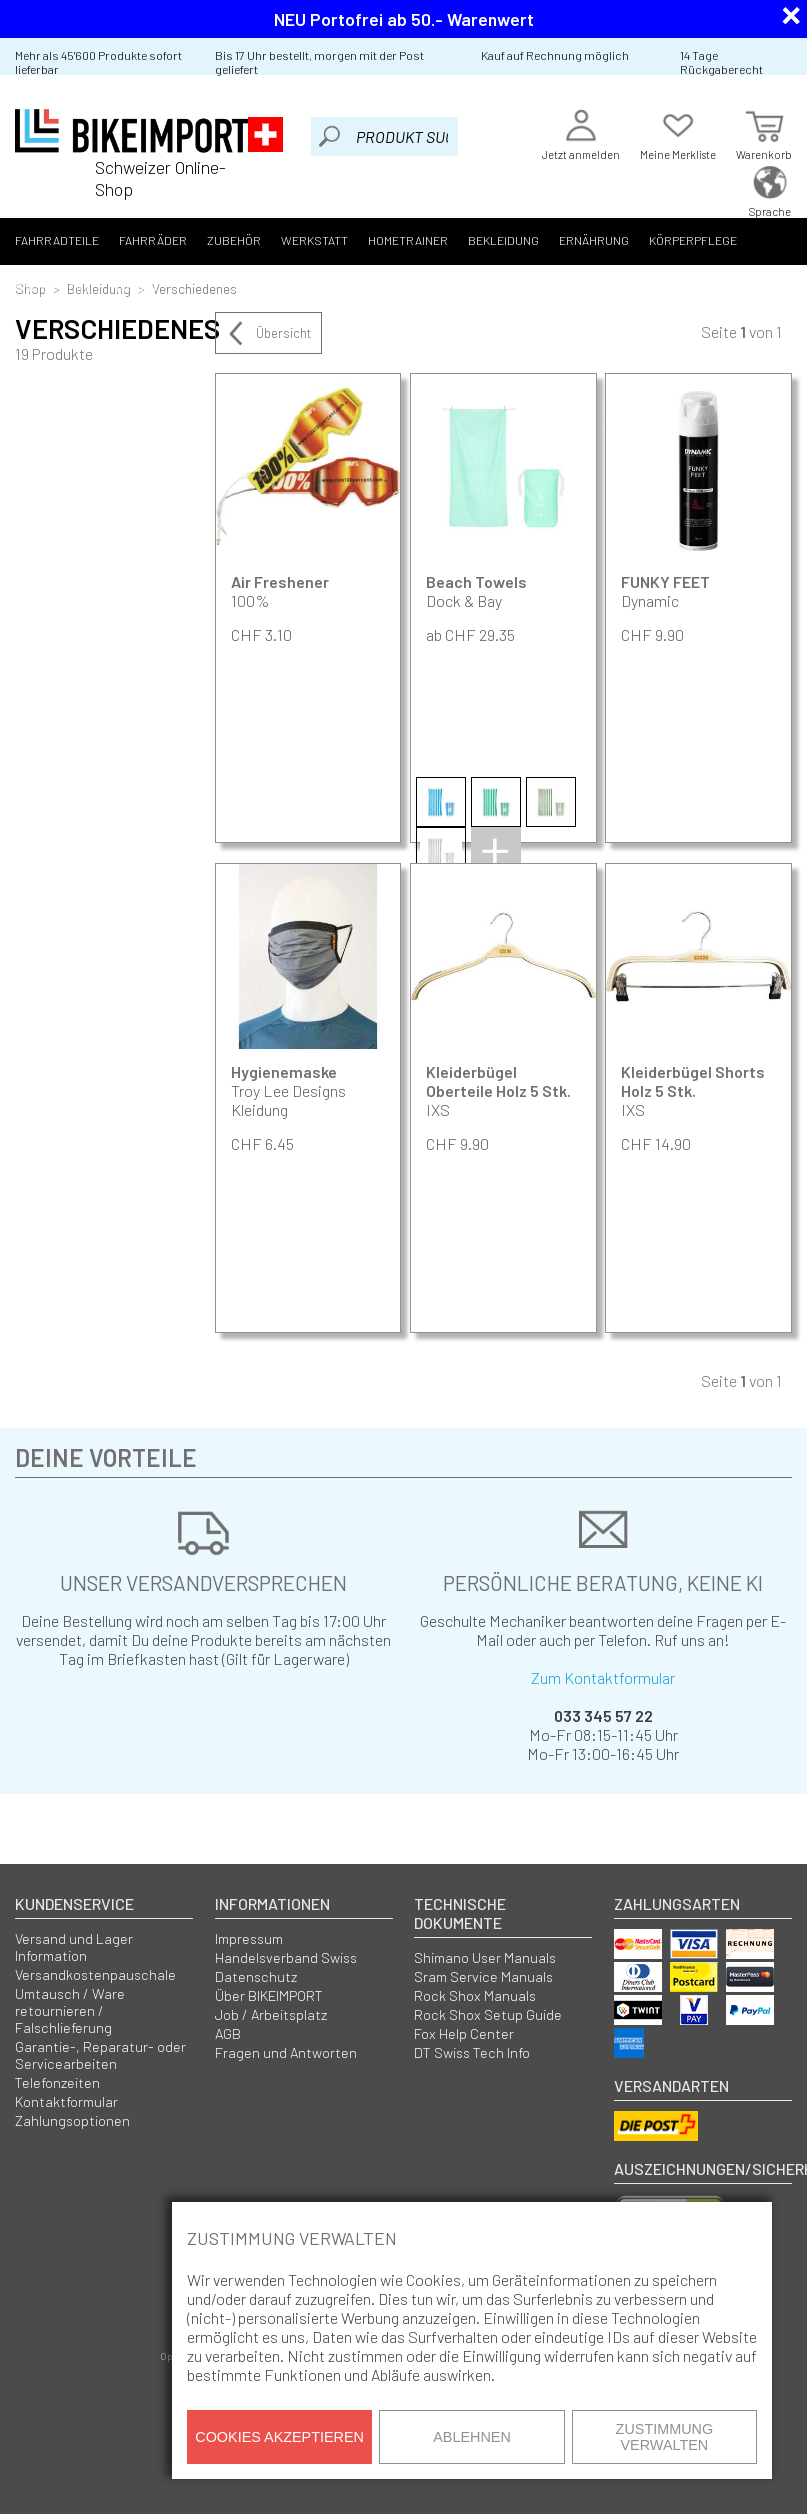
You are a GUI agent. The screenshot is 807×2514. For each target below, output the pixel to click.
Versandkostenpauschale (95, 1974)
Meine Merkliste (678, 132)
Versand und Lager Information (74, 1947)
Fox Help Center (464, 2033)
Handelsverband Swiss (286, 1957)
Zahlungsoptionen (72, 2120)
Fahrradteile (57, 240)
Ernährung (594, 240)
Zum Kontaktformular (603, 1677)
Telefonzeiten (57, 2082)
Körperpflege (693, 240)
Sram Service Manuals (483, 1976)
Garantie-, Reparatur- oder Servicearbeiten (100, 2055)
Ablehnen (472, 2437)
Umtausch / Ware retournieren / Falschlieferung (70, 2010)
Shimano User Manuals (485, 1957)
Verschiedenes (194, 288)
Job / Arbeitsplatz (271, 2014)
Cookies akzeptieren (279, 2437)
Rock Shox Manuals (475, 1995)
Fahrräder (153, 240)
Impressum (249, 1938)
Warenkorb (764, 132)
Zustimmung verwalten (665, 2437)
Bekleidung (503, 240)
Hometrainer (408, 240)
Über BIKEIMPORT (269, 1995)
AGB (228, 2033)
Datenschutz (256, 1976)
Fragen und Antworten (286, 2052)
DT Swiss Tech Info (472, 2052)
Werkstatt (314, 240)
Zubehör (234, 240)
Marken (133, 287)
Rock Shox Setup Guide (488, 2014)
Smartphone (53, 287)
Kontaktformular (66, 2101)
